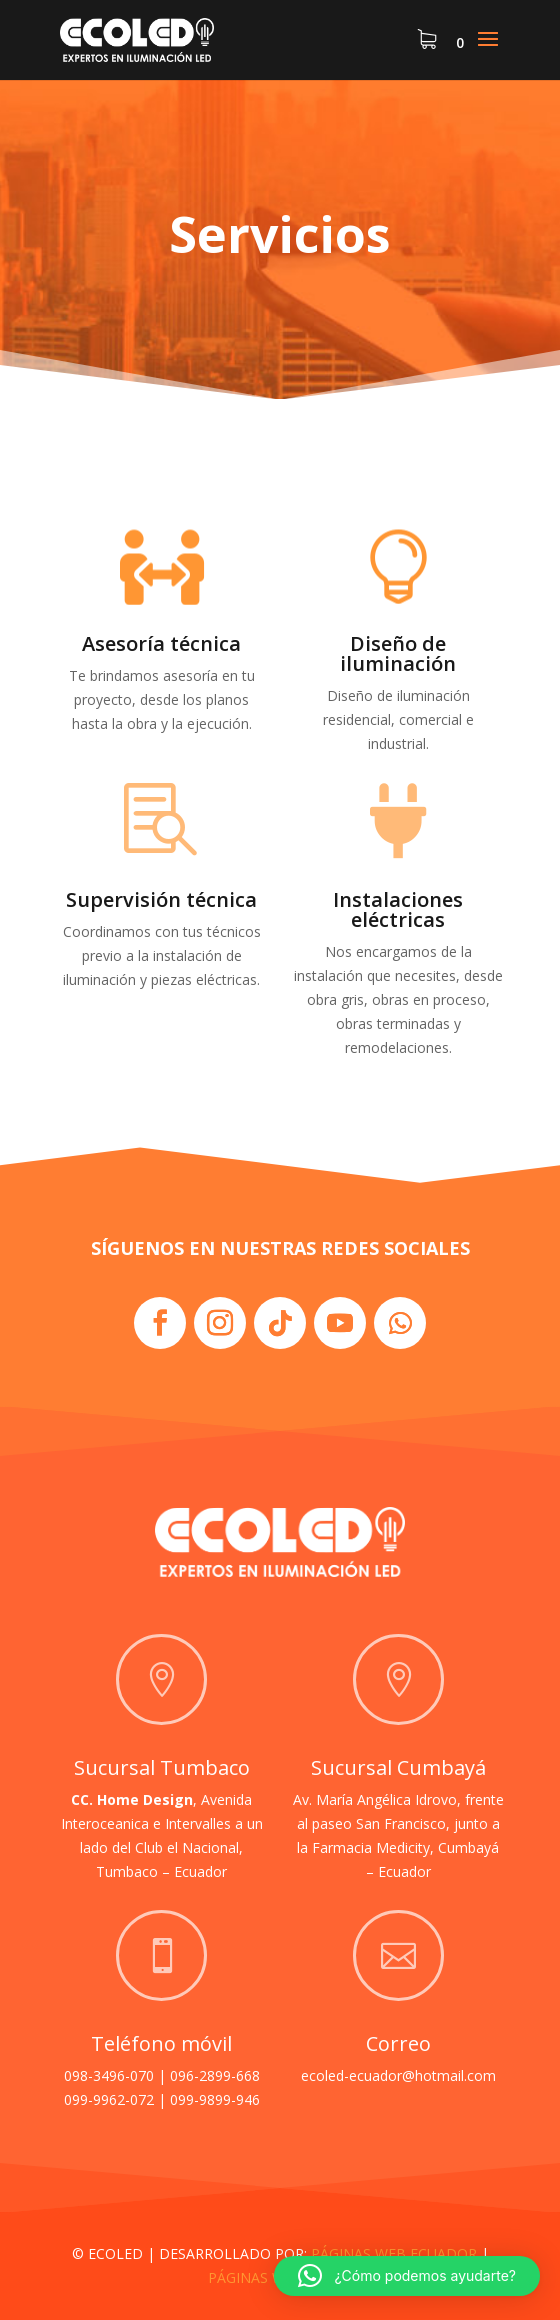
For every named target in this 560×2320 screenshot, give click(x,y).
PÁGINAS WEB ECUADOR (394, 2253)
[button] (407, 2276)
